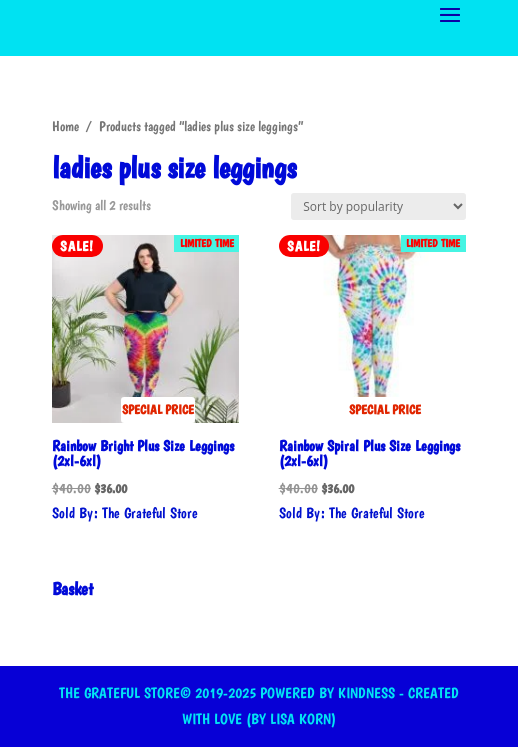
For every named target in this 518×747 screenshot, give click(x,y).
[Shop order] (378, 206)
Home (65, 126)
